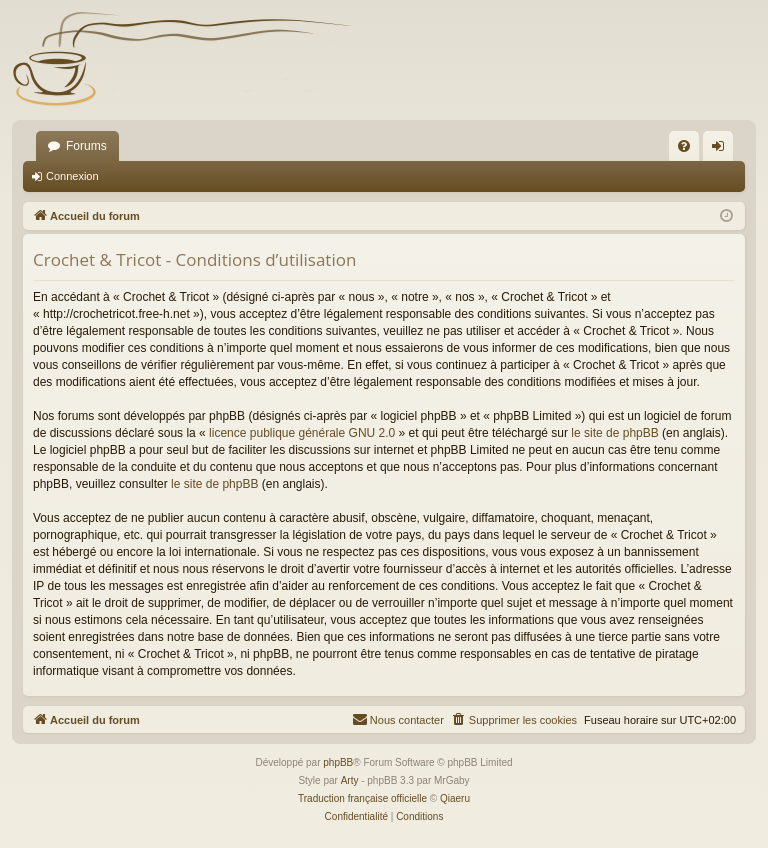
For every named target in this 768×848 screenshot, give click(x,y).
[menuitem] (684, 146)
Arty (350, 780)
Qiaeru (455, 798)
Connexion (72, 176)
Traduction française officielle (362, 798)
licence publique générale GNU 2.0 (302, 433)
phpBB (338, 762)
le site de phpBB (614, 433)
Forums (86, 146)
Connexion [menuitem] (722, 150)
